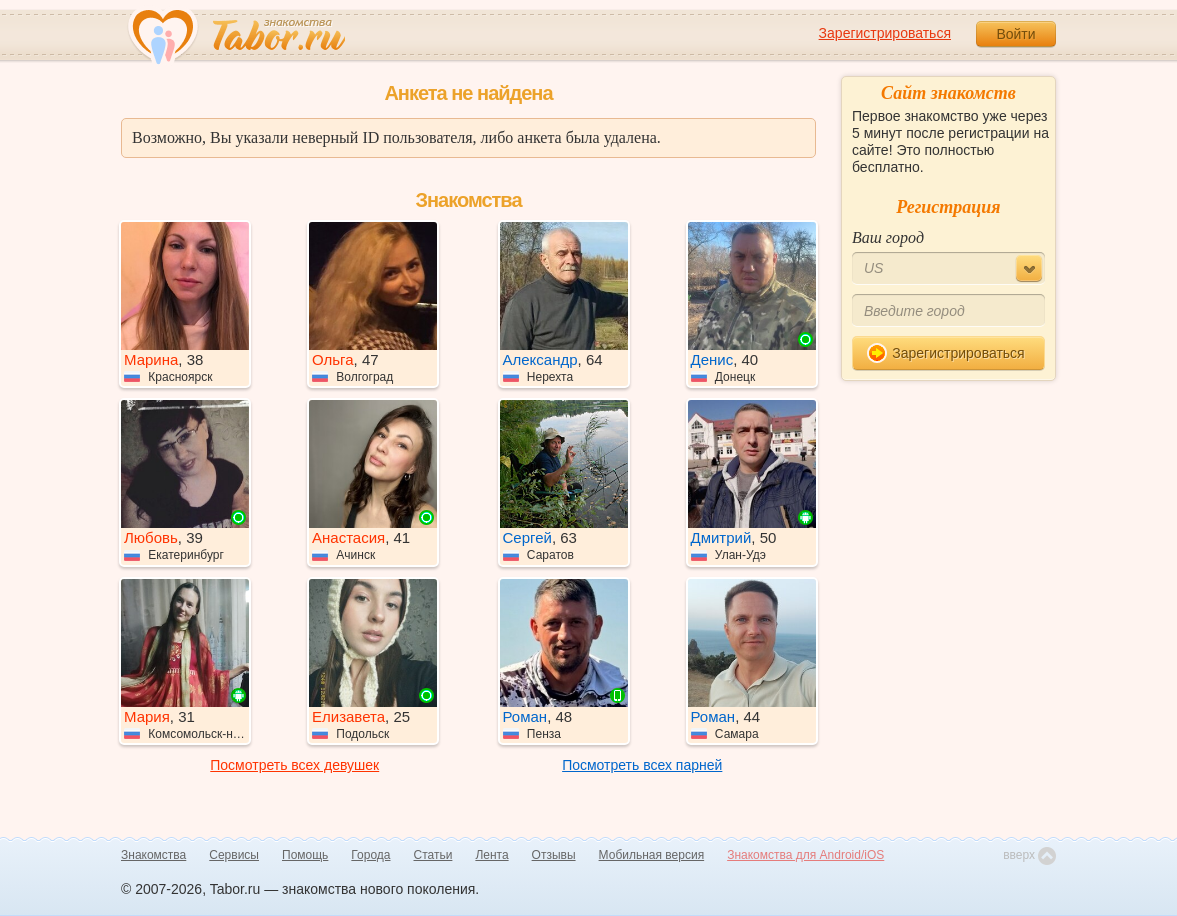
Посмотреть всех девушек (294, 765)
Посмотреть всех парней (642, 765)
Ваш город (888, 237)
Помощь (305, 855)
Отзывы (554, 855)
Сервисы (234, 855)
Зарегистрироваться (885, 33)
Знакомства (153, 855)
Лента (491, 855)
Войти (1015, 34)
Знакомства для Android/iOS (805, 855)
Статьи (433, 855)
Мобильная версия (652, 855)
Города (370, 855)
